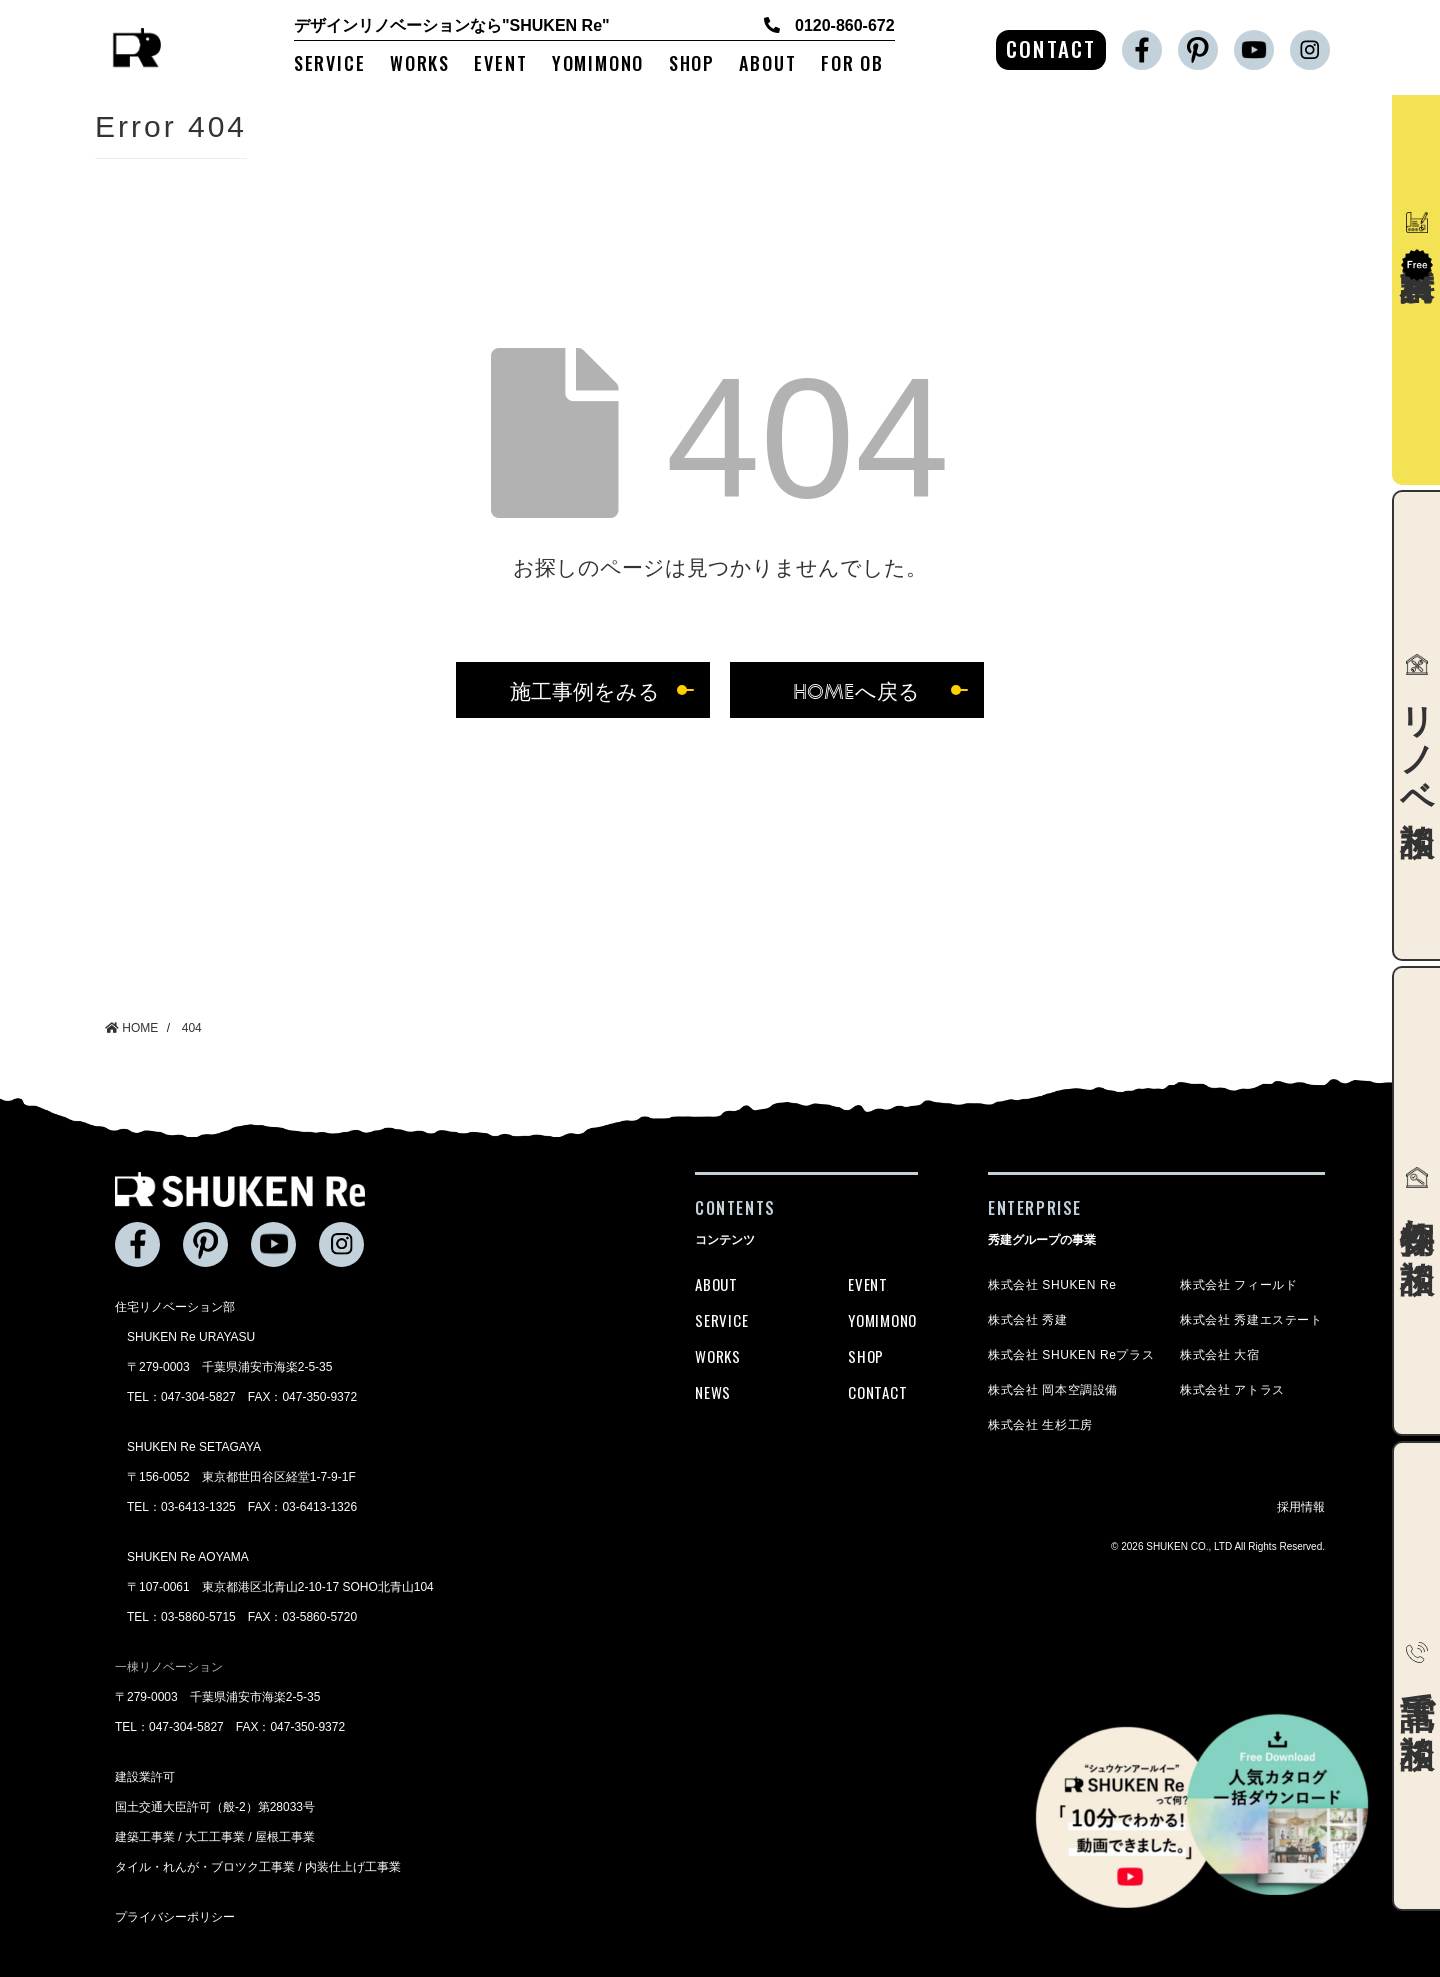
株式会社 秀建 (1028, 1320)
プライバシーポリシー (175, 1917)
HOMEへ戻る (856, 690)
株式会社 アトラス (1232, 1390)
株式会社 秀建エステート (1251, 1320)
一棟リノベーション (169, 1667)
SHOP (692, 64)
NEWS (713, 1392)
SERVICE (330, 64)
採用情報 (1301, 1507)
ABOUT (767, 64)
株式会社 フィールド (1238, 1285)
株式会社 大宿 (1220, 1355)
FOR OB (852, 64)
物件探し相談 (1417, 1200)
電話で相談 (1417, 1675)
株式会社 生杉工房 (1040, 1425)
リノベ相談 (1417, 725)
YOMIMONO (598, 64)
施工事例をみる (585, 690)
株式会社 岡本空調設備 (1053, 1390)
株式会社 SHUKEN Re (1052, 1285)
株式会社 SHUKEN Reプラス (1071, 1355)
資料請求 (1417, 246)
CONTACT (1051, 48)
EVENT (500, 64)
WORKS (420, 64)
